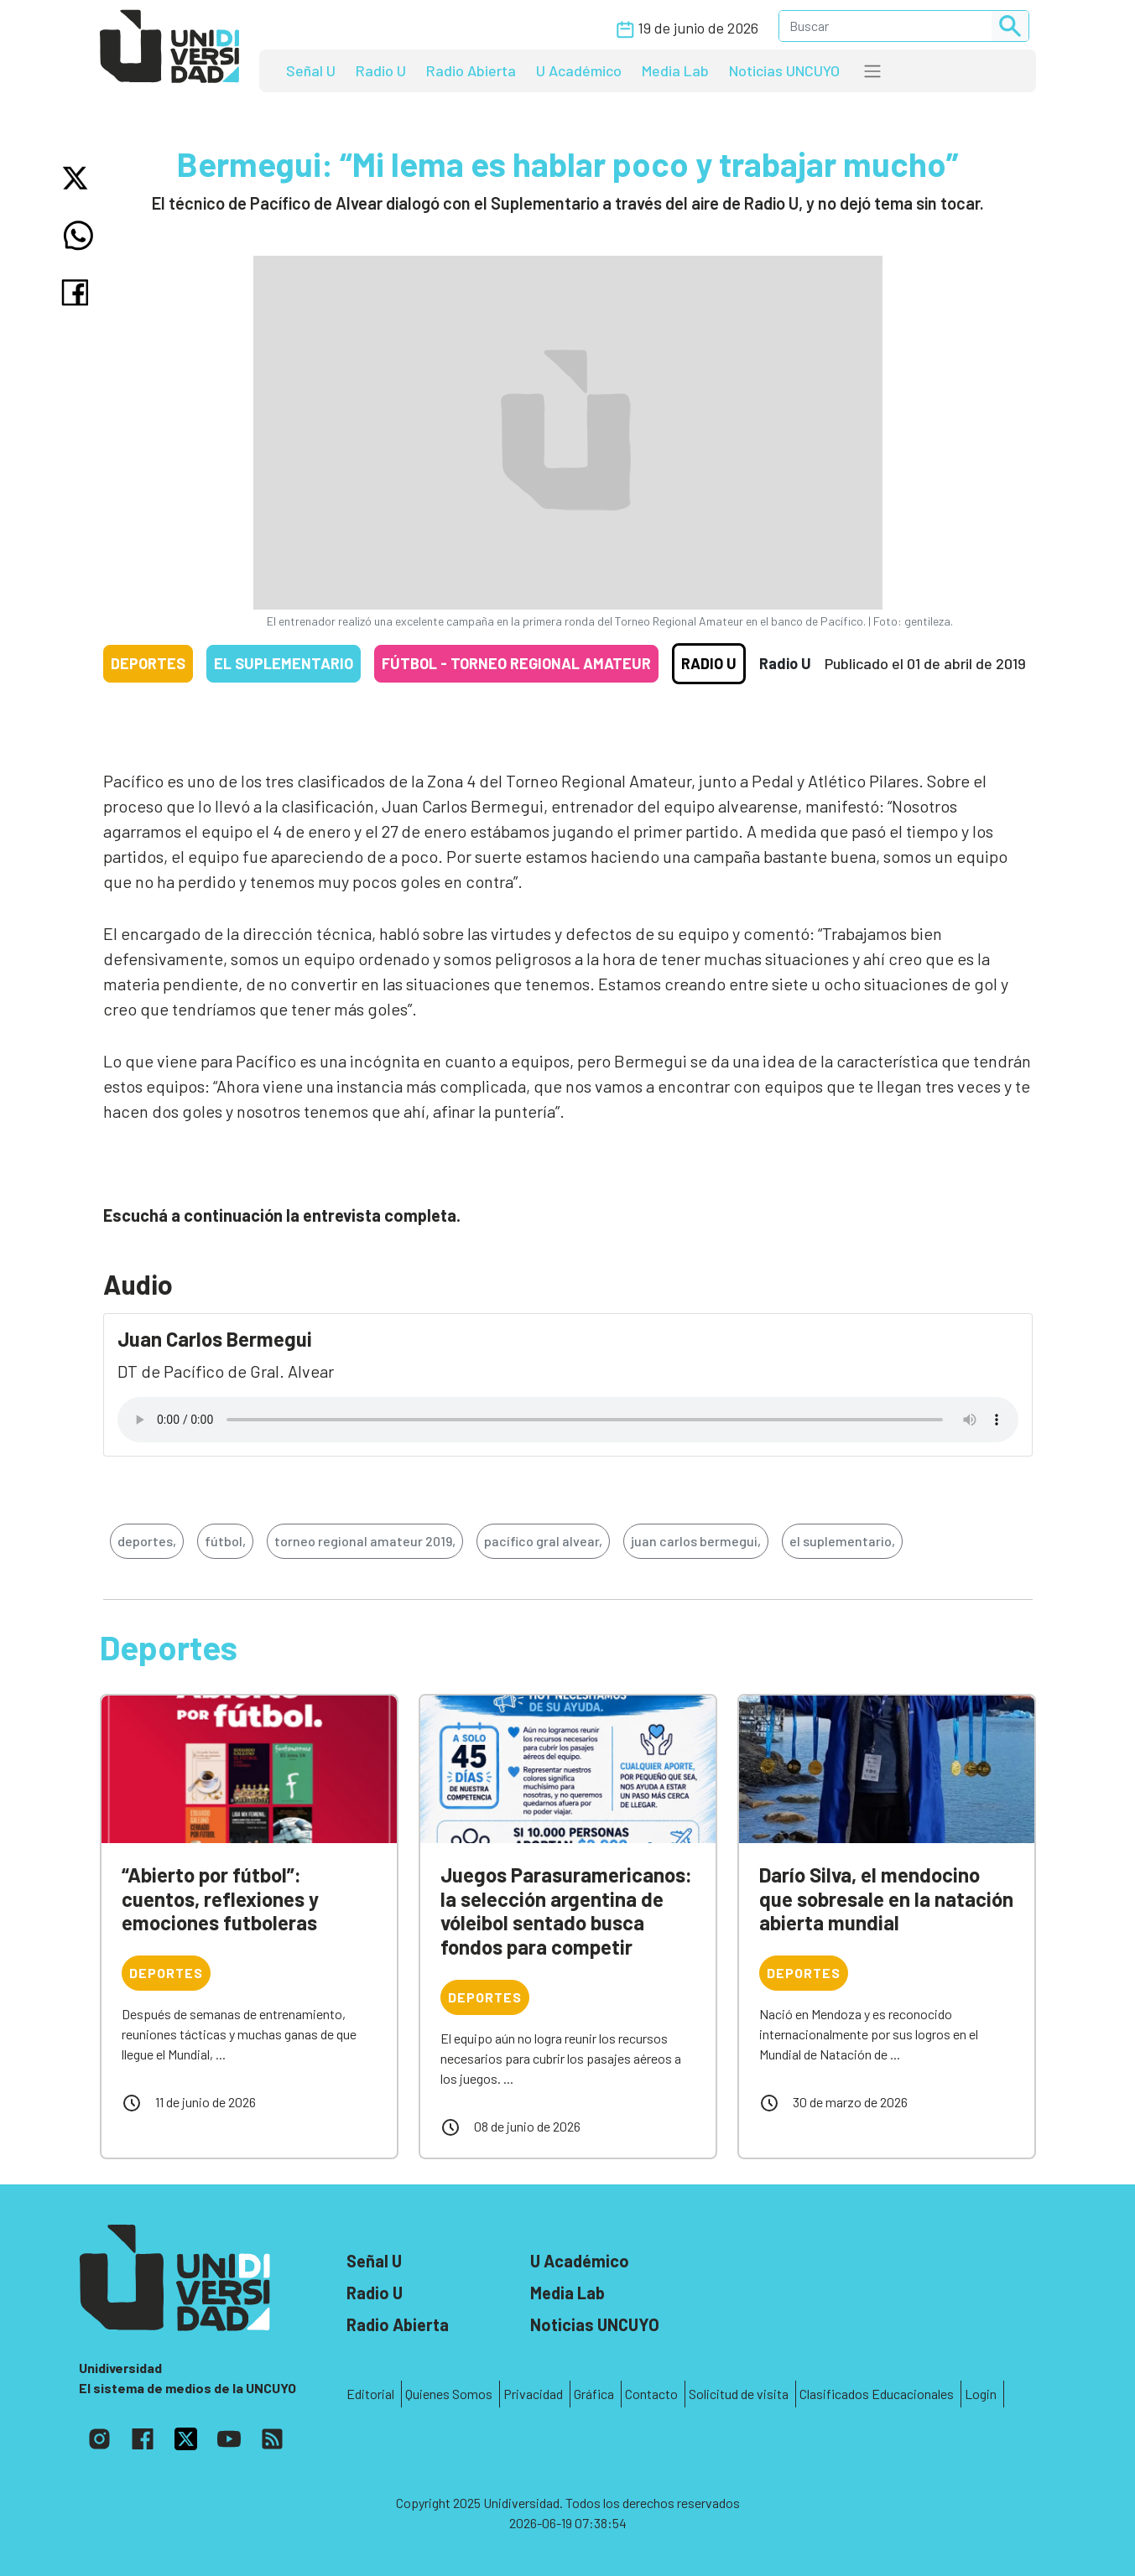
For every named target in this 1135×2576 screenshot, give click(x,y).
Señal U (311, 70)
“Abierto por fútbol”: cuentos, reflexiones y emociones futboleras (220, 1898)
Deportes (148, 663)
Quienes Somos (448, 2394)
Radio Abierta (471, 70)
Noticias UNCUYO (784, 70)
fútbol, (225, 1541)
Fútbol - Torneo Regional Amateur (516, 663)
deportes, (146, 1541)
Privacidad (533, 2394)
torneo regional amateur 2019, (365, 1541)
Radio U (381, 70)
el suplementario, (842, 1541)
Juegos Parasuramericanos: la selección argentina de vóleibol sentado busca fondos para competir (566, 1910)
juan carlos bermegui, (696, 1541)
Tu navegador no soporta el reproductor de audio (567, 1419)
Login (981, 2394)
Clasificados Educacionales (876, 2394)
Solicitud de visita (739, 2394)
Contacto (651, 2394)
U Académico (579, 70)
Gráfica (594, 2394)
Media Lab (675, 70)
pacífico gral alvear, (543, 1541)
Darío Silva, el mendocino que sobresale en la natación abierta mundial (886, 1898)
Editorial (370, 2394)
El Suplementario (283, 663)
